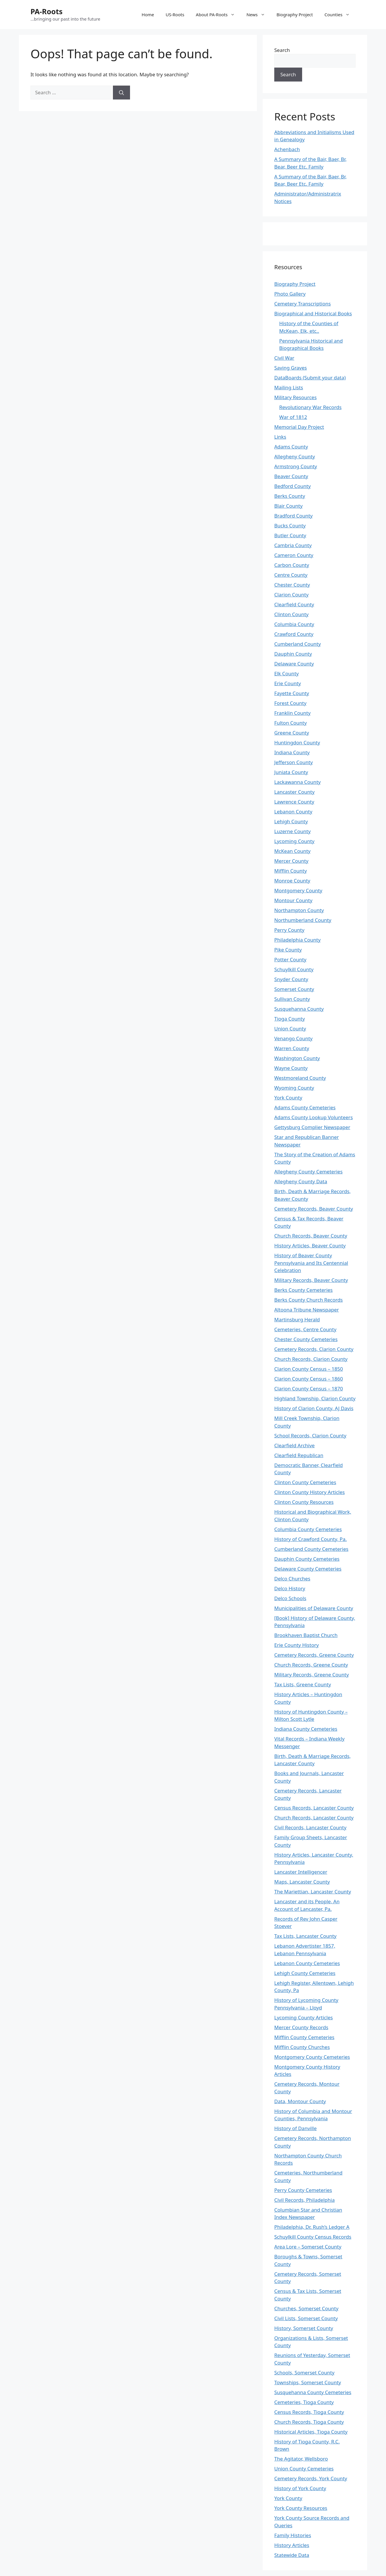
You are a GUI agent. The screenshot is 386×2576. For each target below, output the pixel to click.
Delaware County (294, 663)
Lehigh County (291, 821)
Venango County (293, 1038)
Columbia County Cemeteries (308, 1529)
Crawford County (293, 634)
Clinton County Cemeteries (305, 1482)
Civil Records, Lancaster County (310, 1827)
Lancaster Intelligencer (300, 1871)
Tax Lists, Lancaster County (305, 1936)
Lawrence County (294, 801)
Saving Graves (290, 367)
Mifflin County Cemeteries (304, 2037)
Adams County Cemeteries (305, 1107)
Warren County (291, 1048)
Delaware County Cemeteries (307, 1568)
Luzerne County (292, 831)
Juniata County (291, 772)
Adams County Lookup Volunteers (313, 1117)
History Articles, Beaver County (310, 1245)
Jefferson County (293, 762)
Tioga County (289, 1018)
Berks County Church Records (308, 1299)
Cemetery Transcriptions (302, 303)
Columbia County (294, 624)
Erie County (287, 683)
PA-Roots (46, 11)
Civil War (284, 357)
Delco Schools (290, 1598)
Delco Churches (292, 1578)
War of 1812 (293, 417)
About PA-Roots (218, 14)
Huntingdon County (297, 742)
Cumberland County (297, 644)
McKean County (292, 851)
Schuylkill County (293, 969)
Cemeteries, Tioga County (304, 2402)
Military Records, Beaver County (311, 1280)
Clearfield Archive (294, 1445)
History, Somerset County (303, 2328)
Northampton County (299, 910)
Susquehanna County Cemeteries (312, 2392)
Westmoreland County (300, 1077)
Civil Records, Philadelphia (304, 2200)
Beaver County (291, 476)
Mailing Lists (288, 387)
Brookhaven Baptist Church (306, 1635)
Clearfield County (294, 604)
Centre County (291, 574)
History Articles (291, 2545)
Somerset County (294, 989)
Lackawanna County (297, 782)
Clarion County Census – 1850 (308, 1368)
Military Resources (295, 397)
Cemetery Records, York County (310, 2478)
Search (282, 50)
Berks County (289, 496)
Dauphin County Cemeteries (307, 1558)
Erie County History (296, 1645)
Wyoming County (294, 1087)
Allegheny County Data (300, 1181)
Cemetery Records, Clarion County (313, 1349)
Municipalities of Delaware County (313, 1608)
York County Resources (300, 2508)
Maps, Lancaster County (302, 1881)
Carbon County (291, 565)
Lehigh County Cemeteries (305, 1973)
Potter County (290, 959)
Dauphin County (293, 653)
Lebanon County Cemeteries (307, 1963)
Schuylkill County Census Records (312, 2236)
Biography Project (295, 14)
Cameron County (293, 555)
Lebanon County (293, 811)
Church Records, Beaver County (310, 1235)
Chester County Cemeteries (306, 1339)
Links (280, 436)
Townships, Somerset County (307, 2382)
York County (288, 1097)
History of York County (300, 2488)
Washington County (297, 1058)
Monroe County (292, 880)
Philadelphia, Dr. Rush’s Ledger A (311, 2227)
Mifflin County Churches (302, 2047)
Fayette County (291, 693)
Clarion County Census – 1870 (308, 1388)
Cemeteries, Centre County (305, 1329)
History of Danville (295, 2128)
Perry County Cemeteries (303, 2190)
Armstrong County (295, 466)
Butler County (290, 535)
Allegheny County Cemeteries (308, 1171)
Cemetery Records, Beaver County (313, 1208)
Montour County (293, 900)
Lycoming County (294, 841)
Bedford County (292, 486)
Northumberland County (302, 920)
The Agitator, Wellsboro (301, 2458)
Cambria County (293, 545)
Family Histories (292, 2535)
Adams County (291, 446)
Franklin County (292, 713)
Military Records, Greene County (311, 1674)
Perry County (289, 930)
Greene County (291, 732)
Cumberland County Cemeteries (311, 1549)
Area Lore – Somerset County (307, 2246)
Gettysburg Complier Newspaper (312, 1127)
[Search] (121, 93)
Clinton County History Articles (309, 1492)
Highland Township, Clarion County (315, 1398)
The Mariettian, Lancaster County (312, 1891)
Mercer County (291, 861)
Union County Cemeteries (303, 2468)
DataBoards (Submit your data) (310, 377)
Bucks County (290, 525)
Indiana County (292, 752)
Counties (340, 14)
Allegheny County (294, 456)
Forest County (290, 703)
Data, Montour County (300, 2101)
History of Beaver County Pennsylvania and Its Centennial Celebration (311, 1262)
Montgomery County (298, 890)
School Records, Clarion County (310, 1435)
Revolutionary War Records (310, 407)
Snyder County (291, 979)
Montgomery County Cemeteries (312, 2057)
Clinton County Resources (303, 1502)
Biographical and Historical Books (313, 313)
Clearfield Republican (298, 1455)
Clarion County (291, 594)
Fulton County (290, 722)
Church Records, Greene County (311, 1664)
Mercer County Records (301, 2027)
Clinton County (291, 614)
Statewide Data (291, 2555)
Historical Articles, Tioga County (311, 2431)
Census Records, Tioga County (309, 2412)
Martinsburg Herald (297, 1319)
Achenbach (287, 149)
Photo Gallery (290, 293)
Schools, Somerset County (304, 2372)
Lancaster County (294, 791)
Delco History (289, 1588)
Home (148, 14)
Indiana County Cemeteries (305, 1728)
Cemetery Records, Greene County (314, 1654)
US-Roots (175, 14)
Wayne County (291, 1068)
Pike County (288, 949)
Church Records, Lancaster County (313, 1817)
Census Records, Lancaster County (314, 1807)
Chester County (292, 584)
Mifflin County (290, 870)
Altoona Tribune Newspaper (306, 1309)
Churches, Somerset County (306, 2308)
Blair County (288, 505)
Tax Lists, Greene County (302, 1684)
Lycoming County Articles (303, 2017)
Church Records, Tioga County (309, 2421)
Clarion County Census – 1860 (308, 1378)
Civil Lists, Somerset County (306, 2318)
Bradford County (293, 515)
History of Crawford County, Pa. (310, 1539)
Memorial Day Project (299, 427)
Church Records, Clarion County (311, 1359)
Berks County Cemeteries (303, 1290)
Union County (290, 1028)
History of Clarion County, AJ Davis (313, 1408)
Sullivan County (292, 999)
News (258, 14)
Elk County (286, 673)
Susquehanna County (299, 1008)
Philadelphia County (297, 939)
